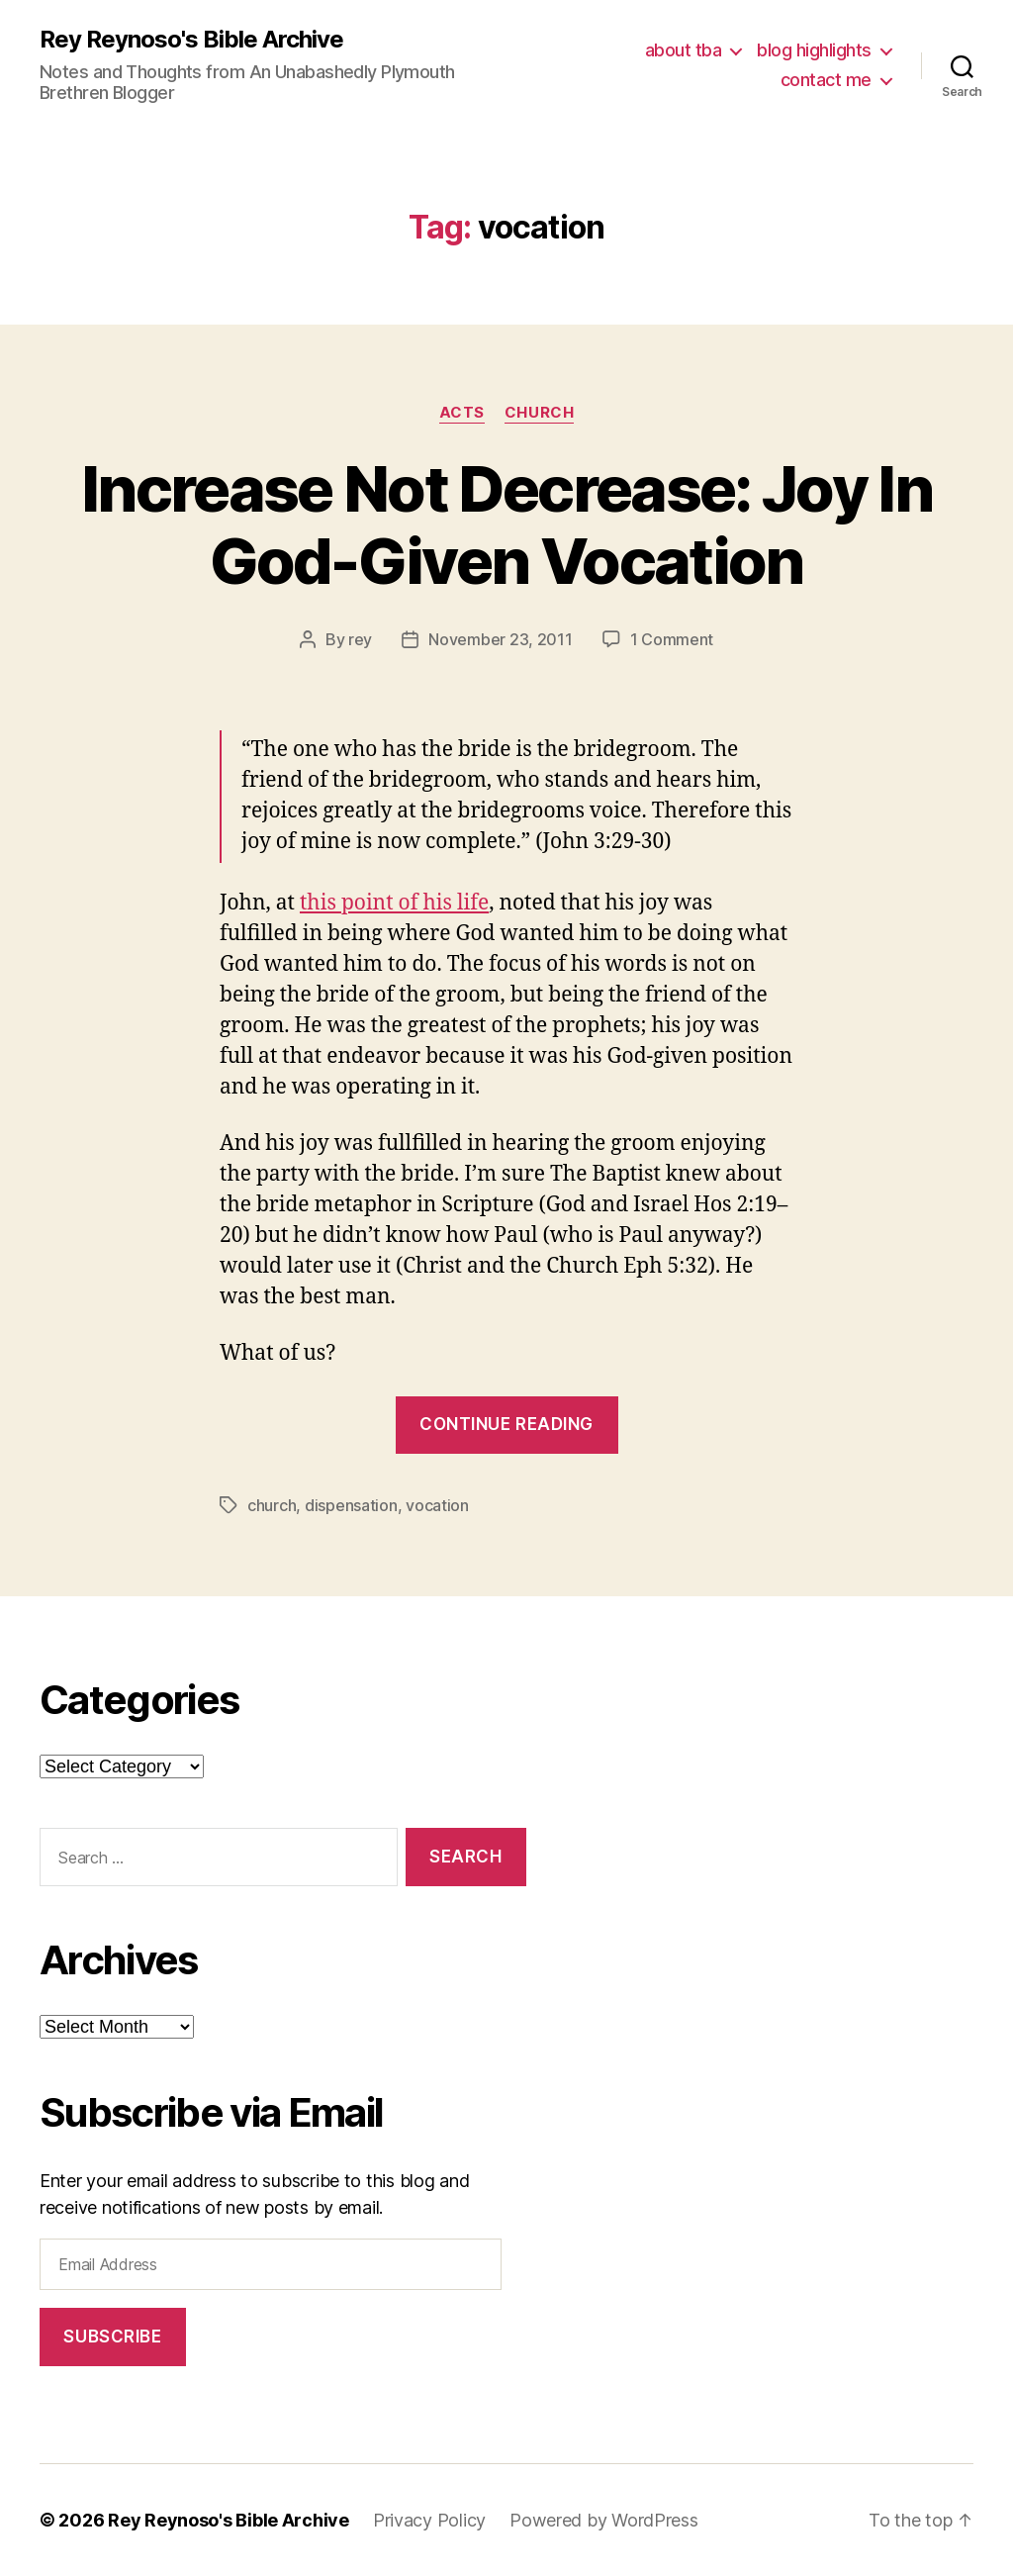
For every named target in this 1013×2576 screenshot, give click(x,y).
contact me (826, 79)
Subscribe (112, 2336)
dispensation (351, 1505)
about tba (683, 50)
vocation (437, 1505)
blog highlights (814, 50)
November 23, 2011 (500, 639)
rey (360, 639)
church (539, 413)
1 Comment (672, 639)
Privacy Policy (429, 2520)
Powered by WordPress (603, 2520)
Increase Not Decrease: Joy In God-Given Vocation (506, 524)
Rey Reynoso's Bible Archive (191, 39)
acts (462, 413)
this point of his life (394, 903)
